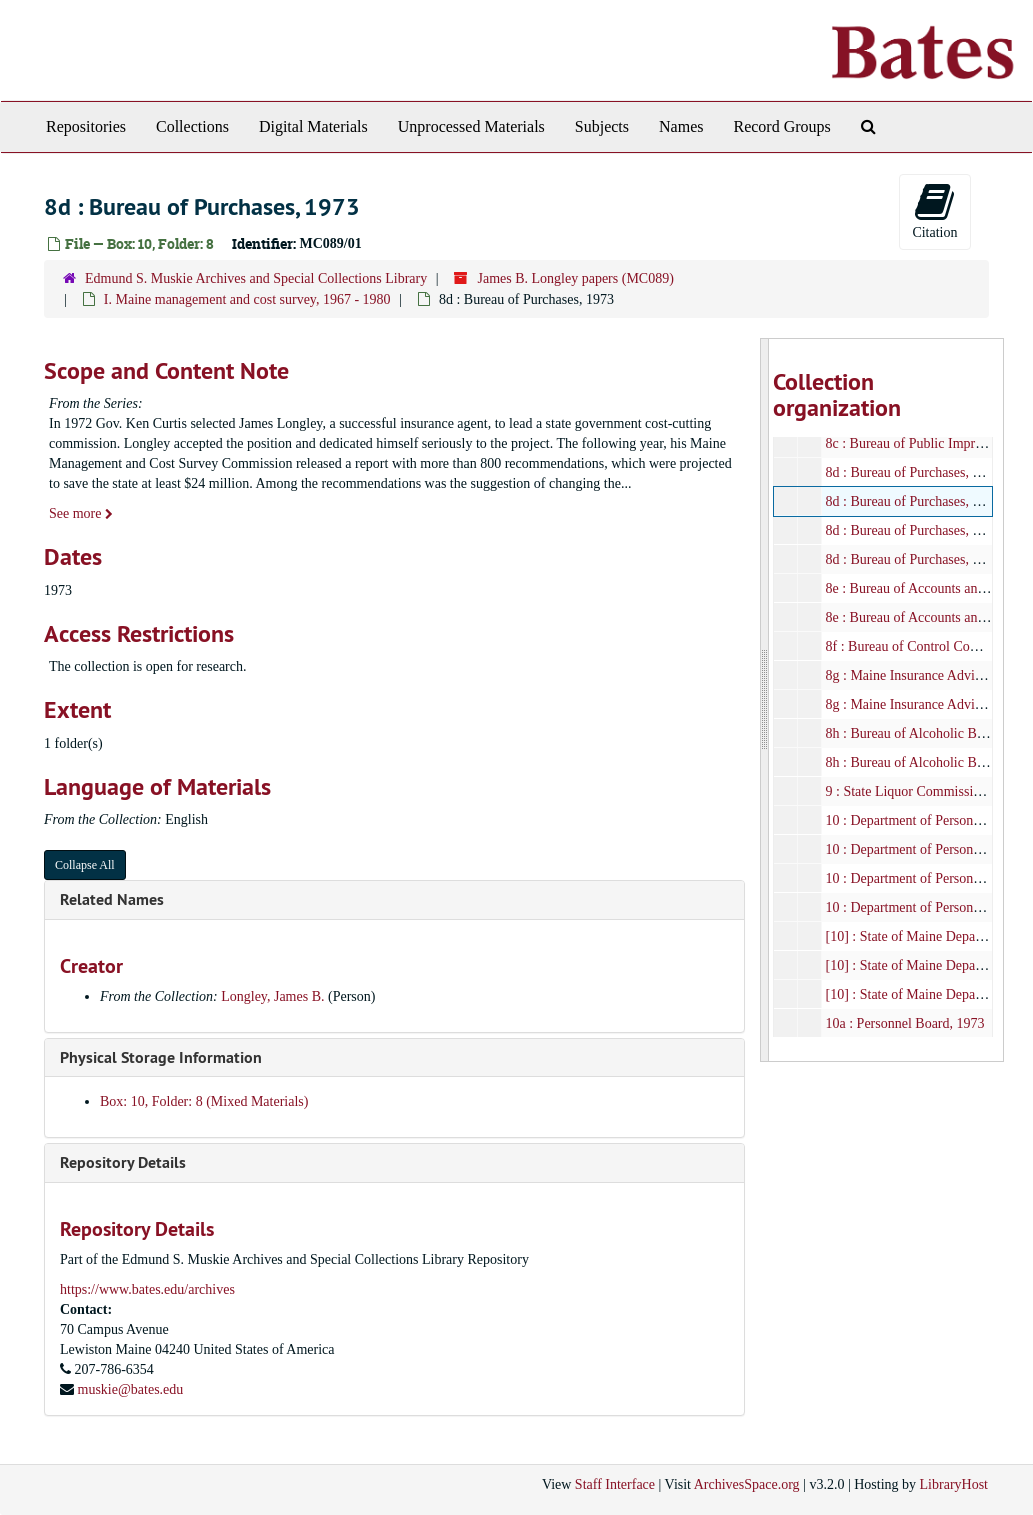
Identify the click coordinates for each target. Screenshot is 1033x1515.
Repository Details (123, 1162)
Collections (192, 126)
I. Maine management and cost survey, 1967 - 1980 (247, 299)
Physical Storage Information (161, 1057)
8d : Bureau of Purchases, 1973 (913, 472)
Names (681, 126)
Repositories (86, 126)
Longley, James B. (272, 996)
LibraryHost (954, 1484)
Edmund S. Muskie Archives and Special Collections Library (256, 278)
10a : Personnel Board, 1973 (905, 1023)
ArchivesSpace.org (747, 1484)
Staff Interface (615, 1484)
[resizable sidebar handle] (765, 700)
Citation (934, 210)
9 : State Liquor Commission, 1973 (924, 791)
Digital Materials (313, 126)
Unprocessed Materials (471, 126)
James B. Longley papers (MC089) (575, 278)
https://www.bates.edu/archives (147, 1289)
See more (81, 513)
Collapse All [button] (85, 865)
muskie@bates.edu (131, 1389)
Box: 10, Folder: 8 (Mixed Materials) (204, 1101)
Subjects (602, 126)
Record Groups (781, 126)
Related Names (112, 899)
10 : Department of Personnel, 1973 (926, 849)
